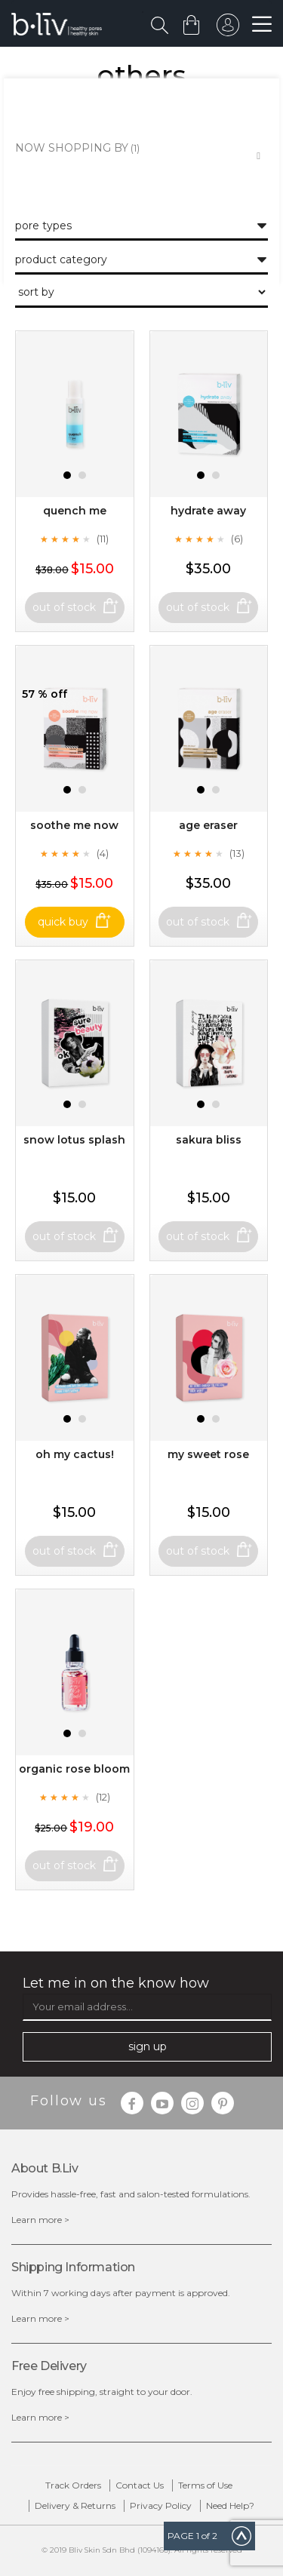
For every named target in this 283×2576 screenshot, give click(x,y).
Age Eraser (208, 825)
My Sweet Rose (208, 1454)
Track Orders (73, 2485)
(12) (103, 1797)
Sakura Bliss (208, 1140)
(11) (103, 539)
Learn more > (40, 2219)
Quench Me (74, 510)
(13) (237, 853)
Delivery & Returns (75, 2505)
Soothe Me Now (74, 825)
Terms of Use (205, 2485)
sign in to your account (228, 29)
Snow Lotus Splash (74, 1140)
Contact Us (139, 2485)
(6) (237, 539)
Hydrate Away (208, 510)
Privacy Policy (161, 2505)
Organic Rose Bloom (74, 1769)
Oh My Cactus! (74, 1454)
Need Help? (230, 2505)
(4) (103, 853)
